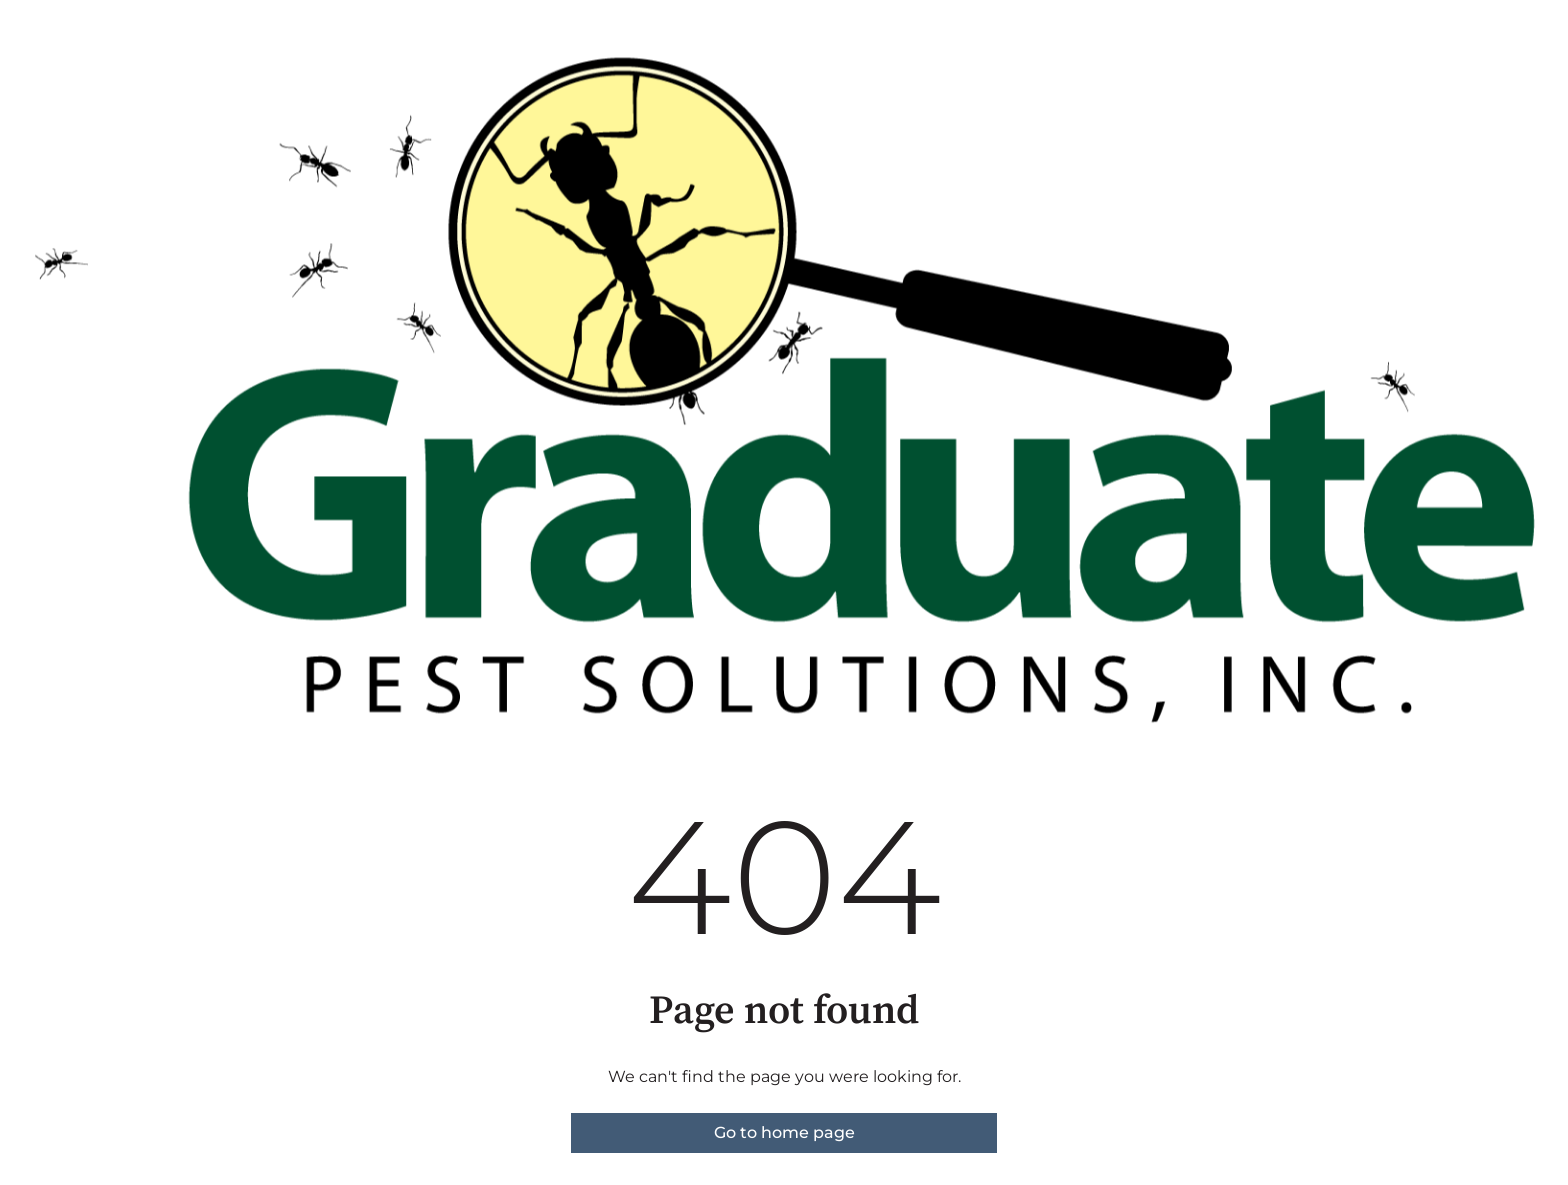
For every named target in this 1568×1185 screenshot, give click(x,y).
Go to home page (784, 1132)
